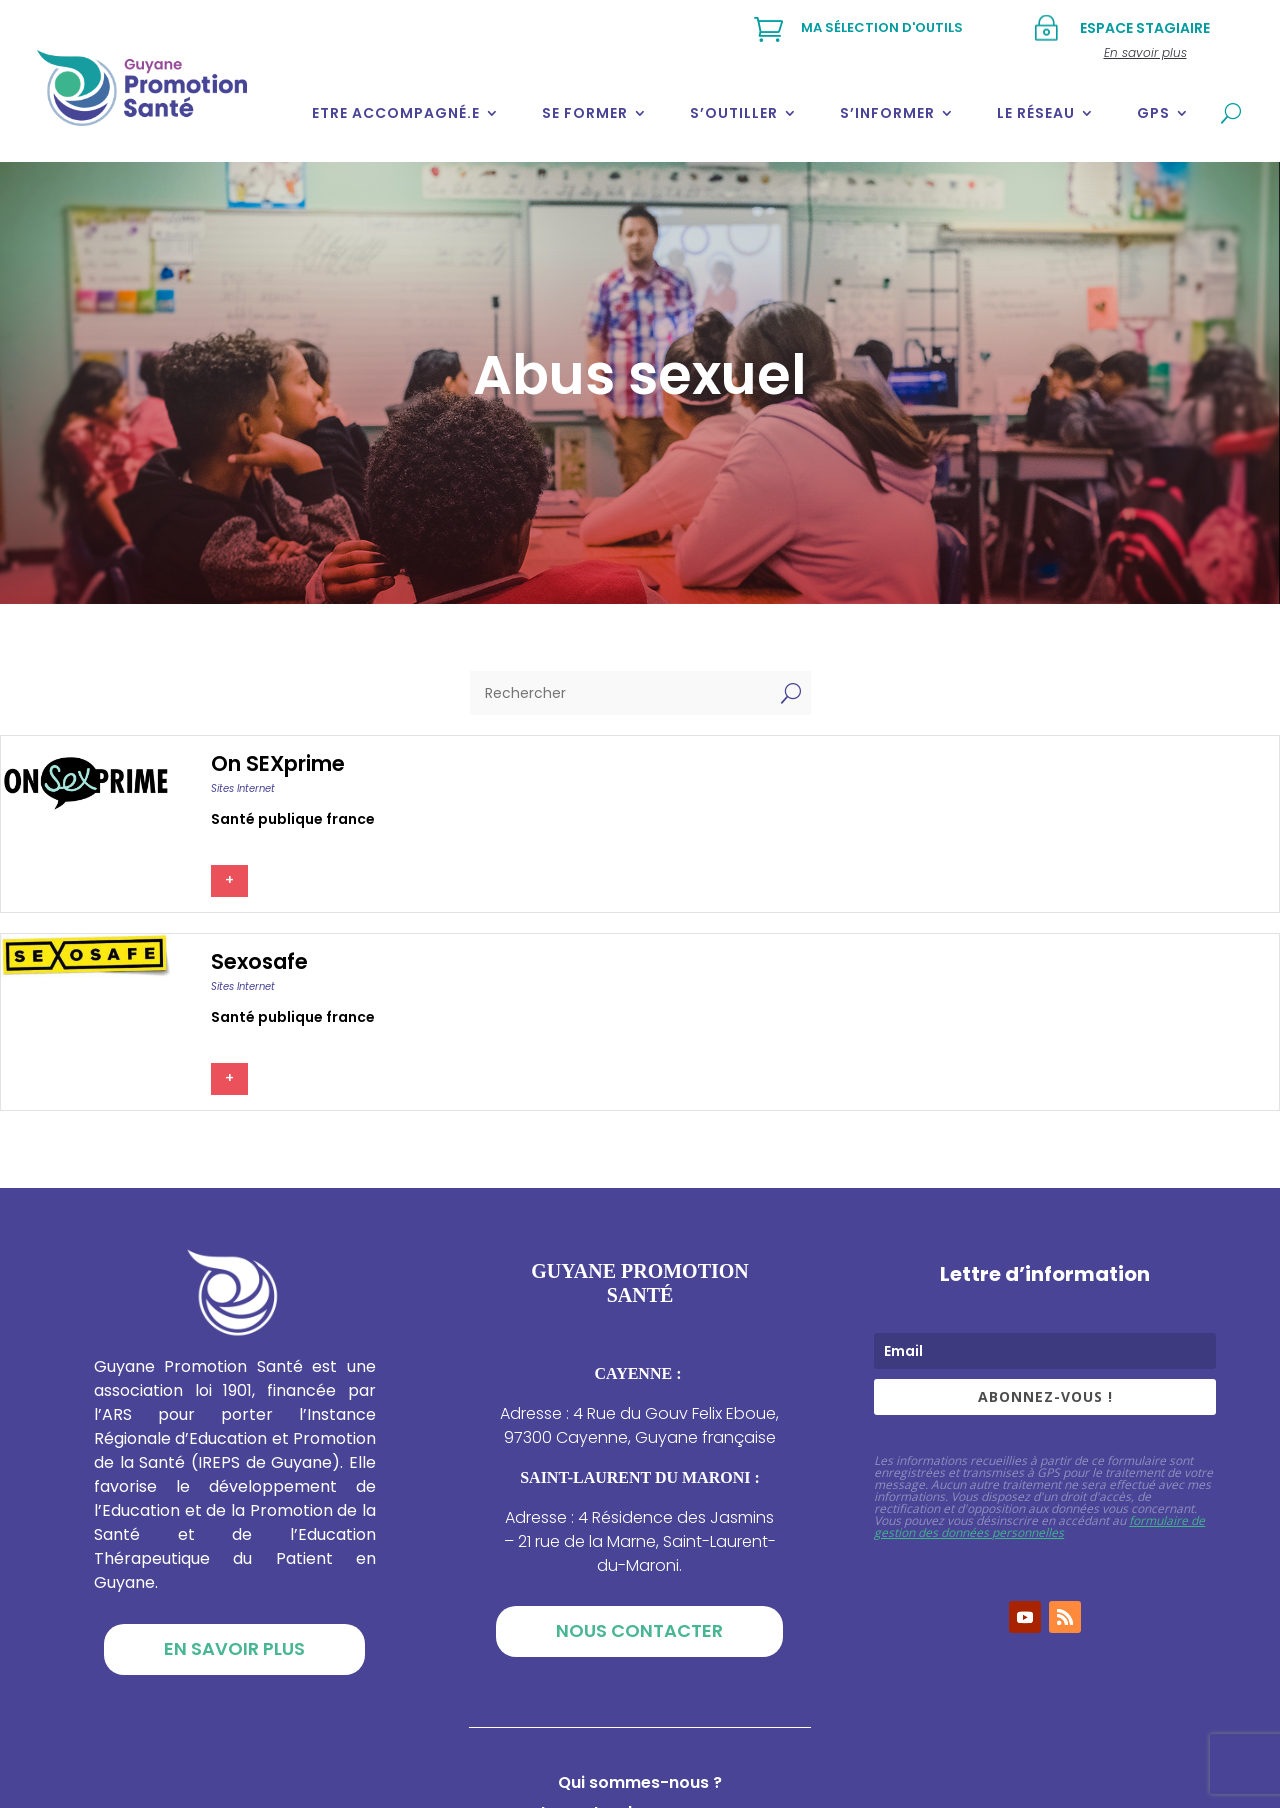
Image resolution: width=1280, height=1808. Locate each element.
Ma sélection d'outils (882, 27)
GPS (1153, 113)
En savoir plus (234, 1648)
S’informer (887, 113)
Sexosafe (259, 961)
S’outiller (734, 113)
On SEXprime (278, 763)
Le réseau (1036, 113)
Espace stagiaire (1145, 28)
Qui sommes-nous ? (640, 1785)
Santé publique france (293, 819)
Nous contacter (639, 1630)
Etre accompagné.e (396, 113)
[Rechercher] (620, 693)
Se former (585, 113)
